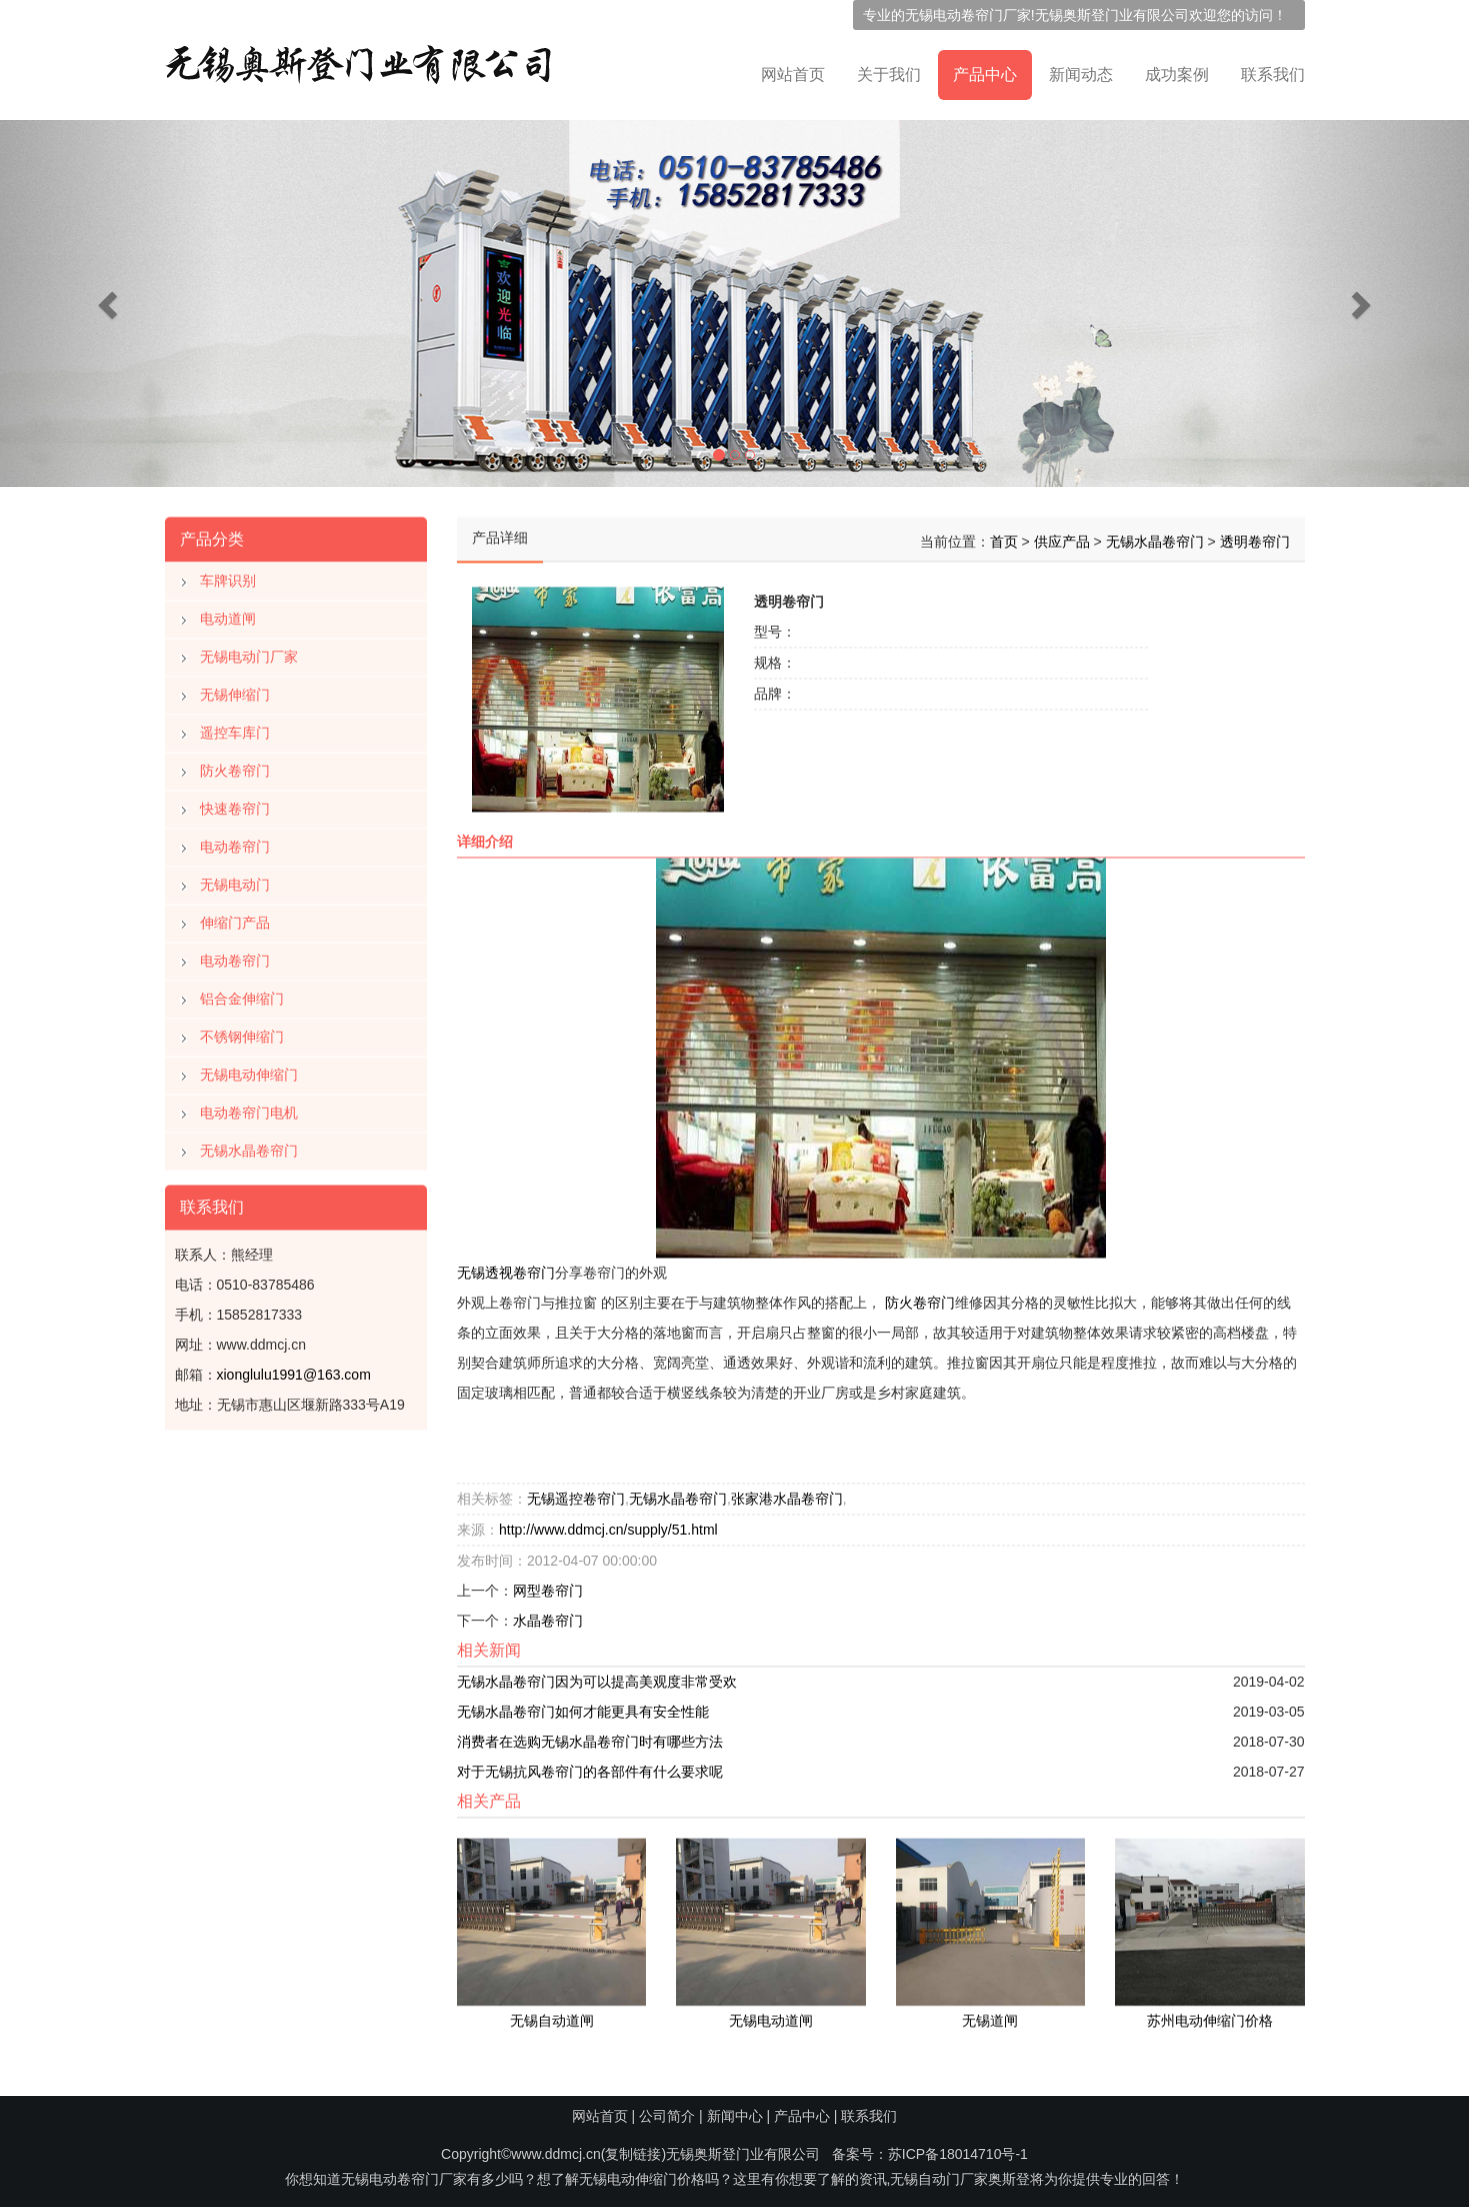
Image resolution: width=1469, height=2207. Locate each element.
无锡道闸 (990, 2014)
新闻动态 (1081, 74)
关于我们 (889, 74)
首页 (1004, 536)
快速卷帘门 (235, 803)
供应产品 (1062, 536)
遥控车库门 (235, 727)
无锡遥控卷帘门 (576, 1492)
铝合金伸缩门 (242, 993)
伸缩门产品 (235, 917)
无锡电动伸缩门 (249, 1069)
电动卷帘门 (235, 841)
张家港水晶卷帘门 (787, 1492)
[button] (110, 303)
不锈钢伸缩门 (242, 1031)
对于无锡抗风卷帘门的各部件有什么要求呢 (590, 1765)
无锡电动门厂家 (249, 651)
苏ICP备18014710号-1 (958, 2154)
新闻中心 (735, 2116)
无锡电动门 (235, 879)
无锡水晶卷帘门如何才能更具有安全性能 (583, 1705)
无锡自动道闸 (552, 2014)
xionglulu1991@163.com (294, 1369)
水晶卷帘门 (548, 1614)
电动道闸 (228, 613)
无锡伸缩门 (235, 689)
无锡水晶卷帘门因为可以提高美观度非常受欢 (597, 1675)
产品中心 (985, 74)
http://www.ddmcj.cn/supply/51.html (608, 1523)
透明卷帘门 (1255, 536)
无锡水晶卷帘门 (249, 1145)
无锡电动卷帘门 (954, 15)
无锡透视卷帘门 (506, 1266)
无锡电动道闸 (771, 2014)
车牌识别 (228, 575)
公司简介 (667, 2116)
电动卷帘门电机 (249, 1107)
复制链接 (633, 2154)
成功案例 (1177, 74)
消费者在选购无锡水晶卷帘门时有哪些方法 (590, 1735)
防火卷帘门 (235, 765)
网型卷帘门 (548, 1584)
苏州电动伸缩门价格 (1210, 2014)
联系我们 (1273, 74)
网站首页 (793, 74)
